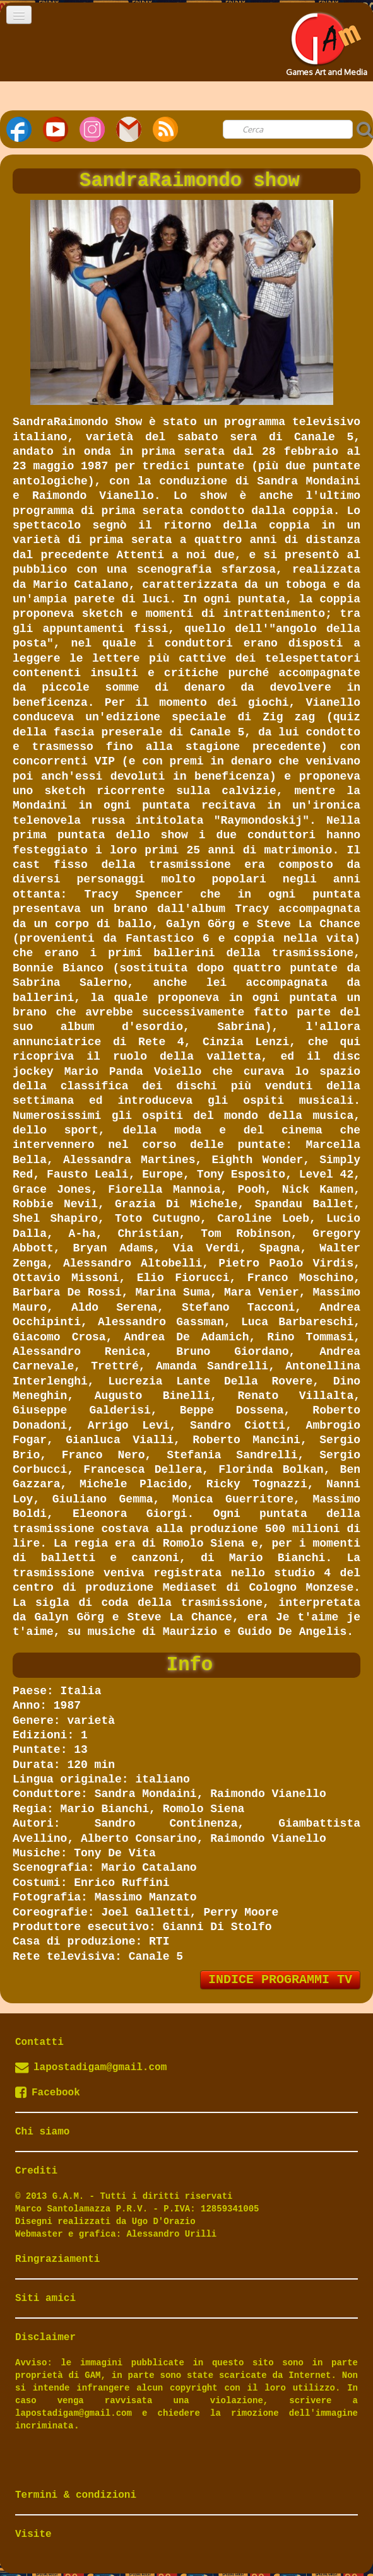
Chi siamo (42, 2132)
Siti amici (45, 2298)
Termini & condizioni (75, 2495)
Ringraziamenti (57, 2259)
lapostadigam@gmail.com (100, 2067)
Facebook (47, 2093)
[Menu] (19, 15)
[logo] (325, 40)
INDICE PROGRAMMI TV (280, 1979)
